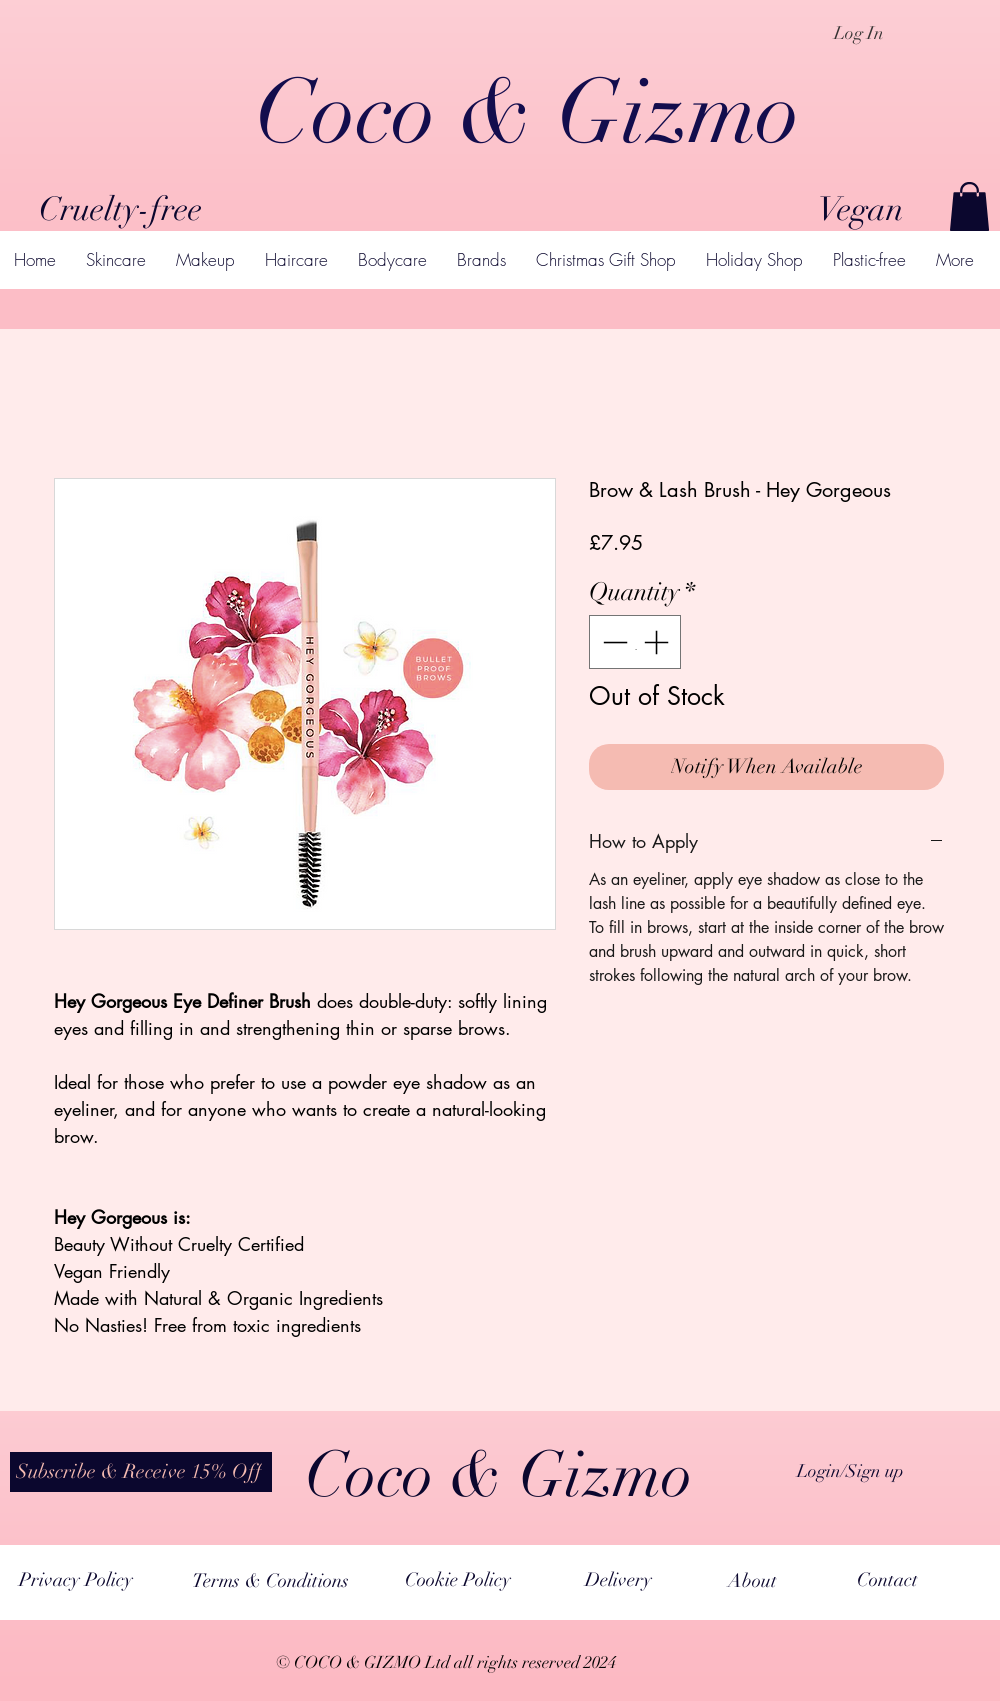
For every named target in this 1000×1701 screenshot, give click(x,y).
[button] (969, 206)
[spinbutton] (635, 642)
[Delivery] (618, 1580)
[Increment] (658, 642)
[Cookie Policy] (458, 1580)
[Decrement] (613, 642)
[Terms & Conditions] (270, 1581)
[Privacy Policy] (75, 1580)
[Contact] (887, 1580)
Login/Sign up (850, 1471)
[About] (752, 1581)
